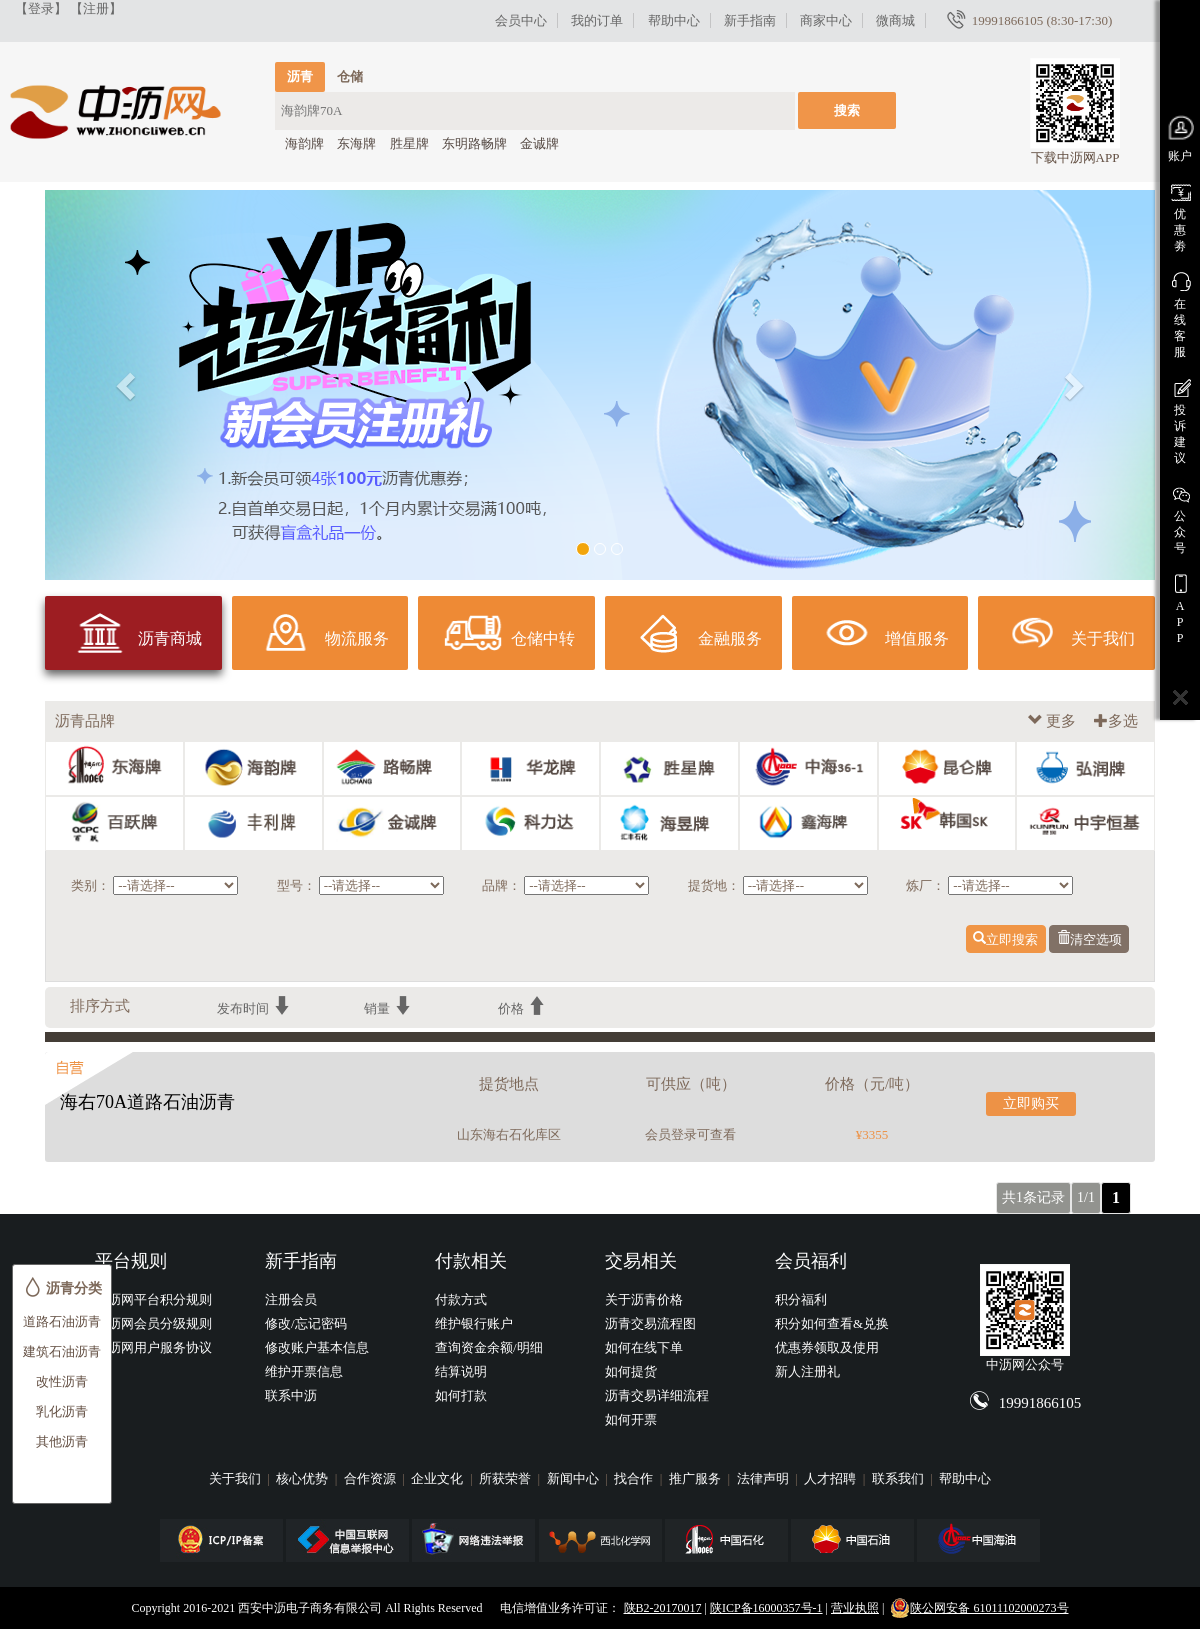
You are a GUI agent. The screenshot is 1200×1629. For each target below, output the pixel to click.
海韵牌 (304, 143)
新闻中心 (574, 1478)
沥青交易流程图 (650, 1323)
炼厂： (925, 885)
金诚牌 (539, 143)
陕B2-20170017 (663, 1608)
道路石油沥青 (62, 1321)
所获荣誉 (506, 1478)
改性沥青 (62, 1381)
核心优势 (303, 1478)
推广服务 (696, 1478)
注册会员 (291, 1299)
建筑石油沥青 (62, 1351)
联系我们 (899, 1478)
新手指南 (750, 20)
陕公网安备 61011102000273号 (979, 1608)
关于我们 (236, 1478)
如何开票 (631, 1419)
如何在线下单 (644, 1347)
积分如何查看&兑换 (832, 1323)
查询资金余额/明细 (489, 1347)
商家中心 (826, 20)
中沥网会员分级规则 (153, 1323)
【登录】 (41, 8)
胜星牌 (409, 143)
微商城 (895, 20)
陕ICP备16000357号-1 (766, 1608)
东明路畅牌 (474, 143)
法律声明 (764, 1478)
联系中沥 (291, 1395)
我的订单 (597, 20)
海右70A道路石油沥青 (147, 1102)
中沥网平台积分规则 (153, 1299)
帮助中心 (674, 20)
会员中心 (521, 20)
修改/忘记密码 (306, 1323)
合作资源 (371, 1478)
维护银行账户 (474, 1323)
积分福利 (801, 1299)
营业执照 (855, 1608)
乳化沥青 (62, 1411)
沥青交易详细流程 (657, 1395)
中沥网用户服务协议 (153, 1347)
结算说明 (461, 1371)
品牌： (501, 885)
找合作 (635, 1478)
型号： (296, 885)
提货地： (714, 885)
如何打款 (461, 1395)
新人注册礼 (807, 1371)
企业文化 (438, 1478)
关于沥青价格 (644, 1299)
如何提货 (631, 1371)
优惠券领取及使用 (827, 1347)
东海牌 (356, 143)
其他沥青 (62, 1441)
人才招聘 (831, 1478)
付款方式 (461, 1299)
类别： (90, 885)
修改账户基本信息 (317, 1347)
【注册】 (96, 8)
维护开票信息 (304, 1371)
